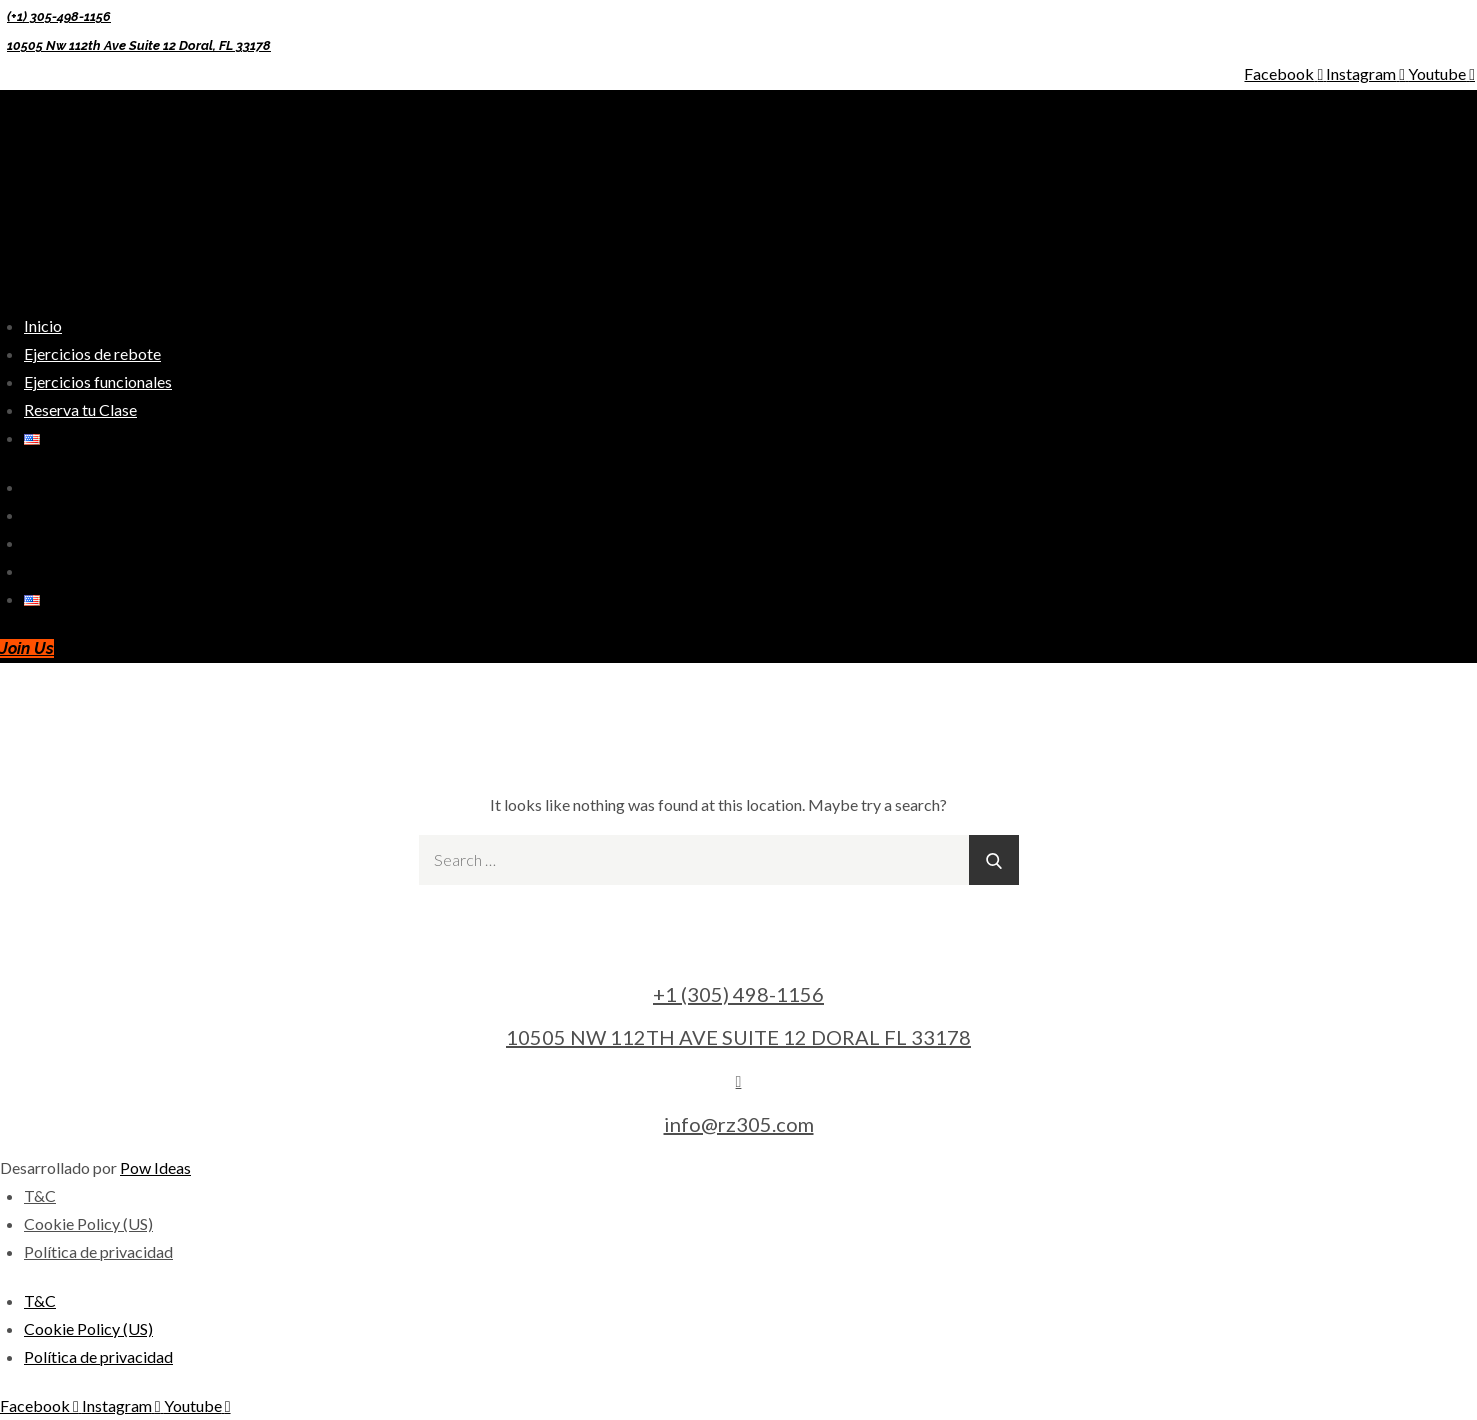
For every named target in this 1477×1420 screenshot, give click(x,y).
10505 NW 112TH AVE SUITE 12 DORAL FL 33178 (738, 1037)
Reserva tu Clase (80, 409)
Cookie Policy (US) (88, 1223)
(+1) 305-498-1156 (59, 16)
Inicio (43, 325)
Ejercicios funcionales (98, 381)
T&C (40, 1195)
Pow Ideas (155, 1167)
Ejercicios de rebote (92, 353)
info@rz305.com (739, 1124)
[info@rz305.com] (739, 1080)
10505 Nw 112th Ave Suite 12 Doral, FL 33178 (139, 45)
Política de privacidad (98, 1251)
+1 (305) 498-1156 (738, 994)
